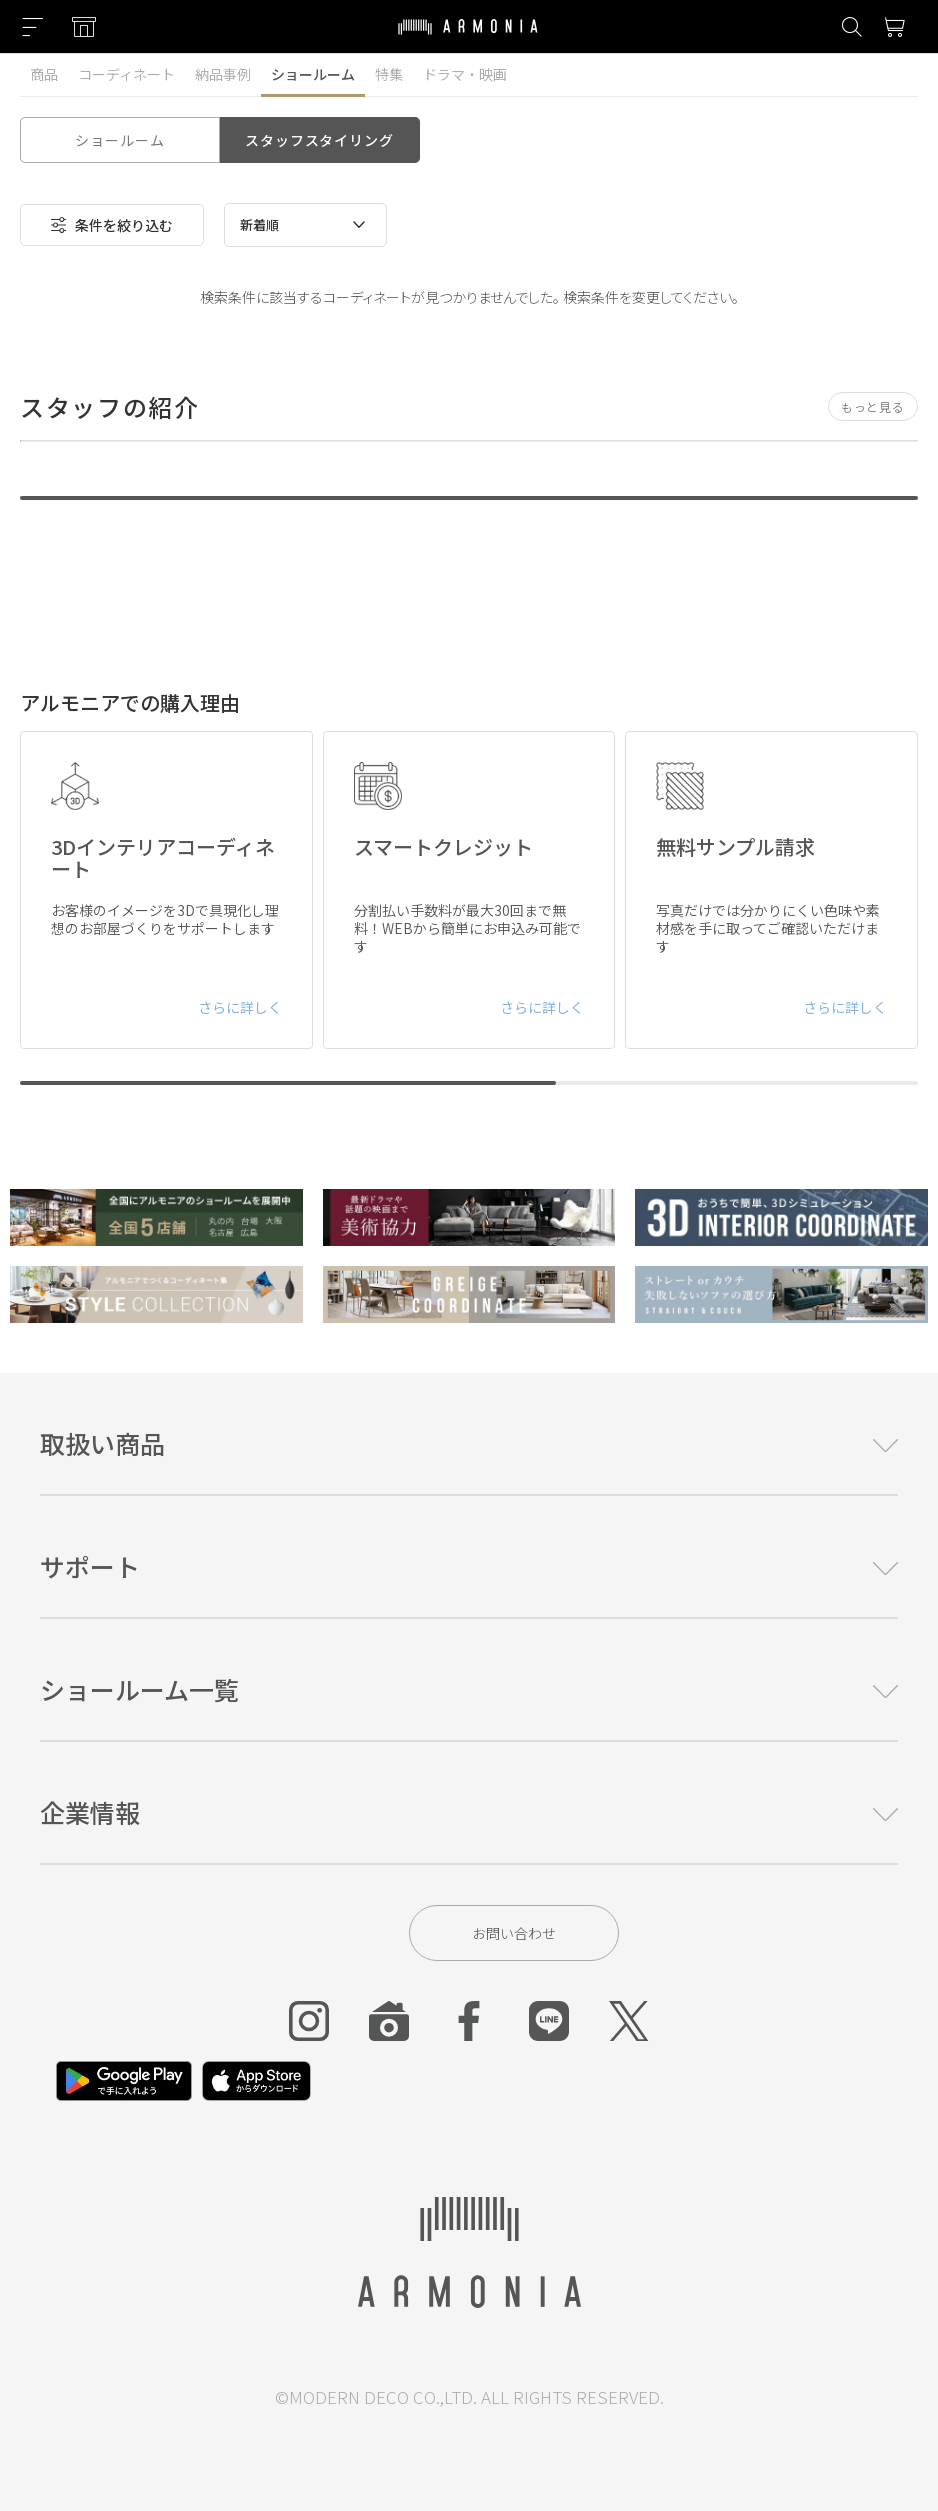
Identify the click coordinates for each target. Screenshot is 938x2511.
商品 (44, 74)
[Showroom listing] (84, 27)
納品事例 (223, 74)
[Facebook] (469, 2021)
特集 (389, 74)
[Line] (549, 2021)
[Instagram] (309, 2021)
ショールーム (313, 74)
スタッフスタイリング (319, 140)
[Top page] (468, 39)
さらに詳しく (240, 1007)
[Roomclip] (389, 2021)
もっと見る (873, 406)
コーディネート (126, 74)
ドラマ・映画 (465, 74)
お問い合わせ (514, 1933)
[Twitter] (629, 2021)
